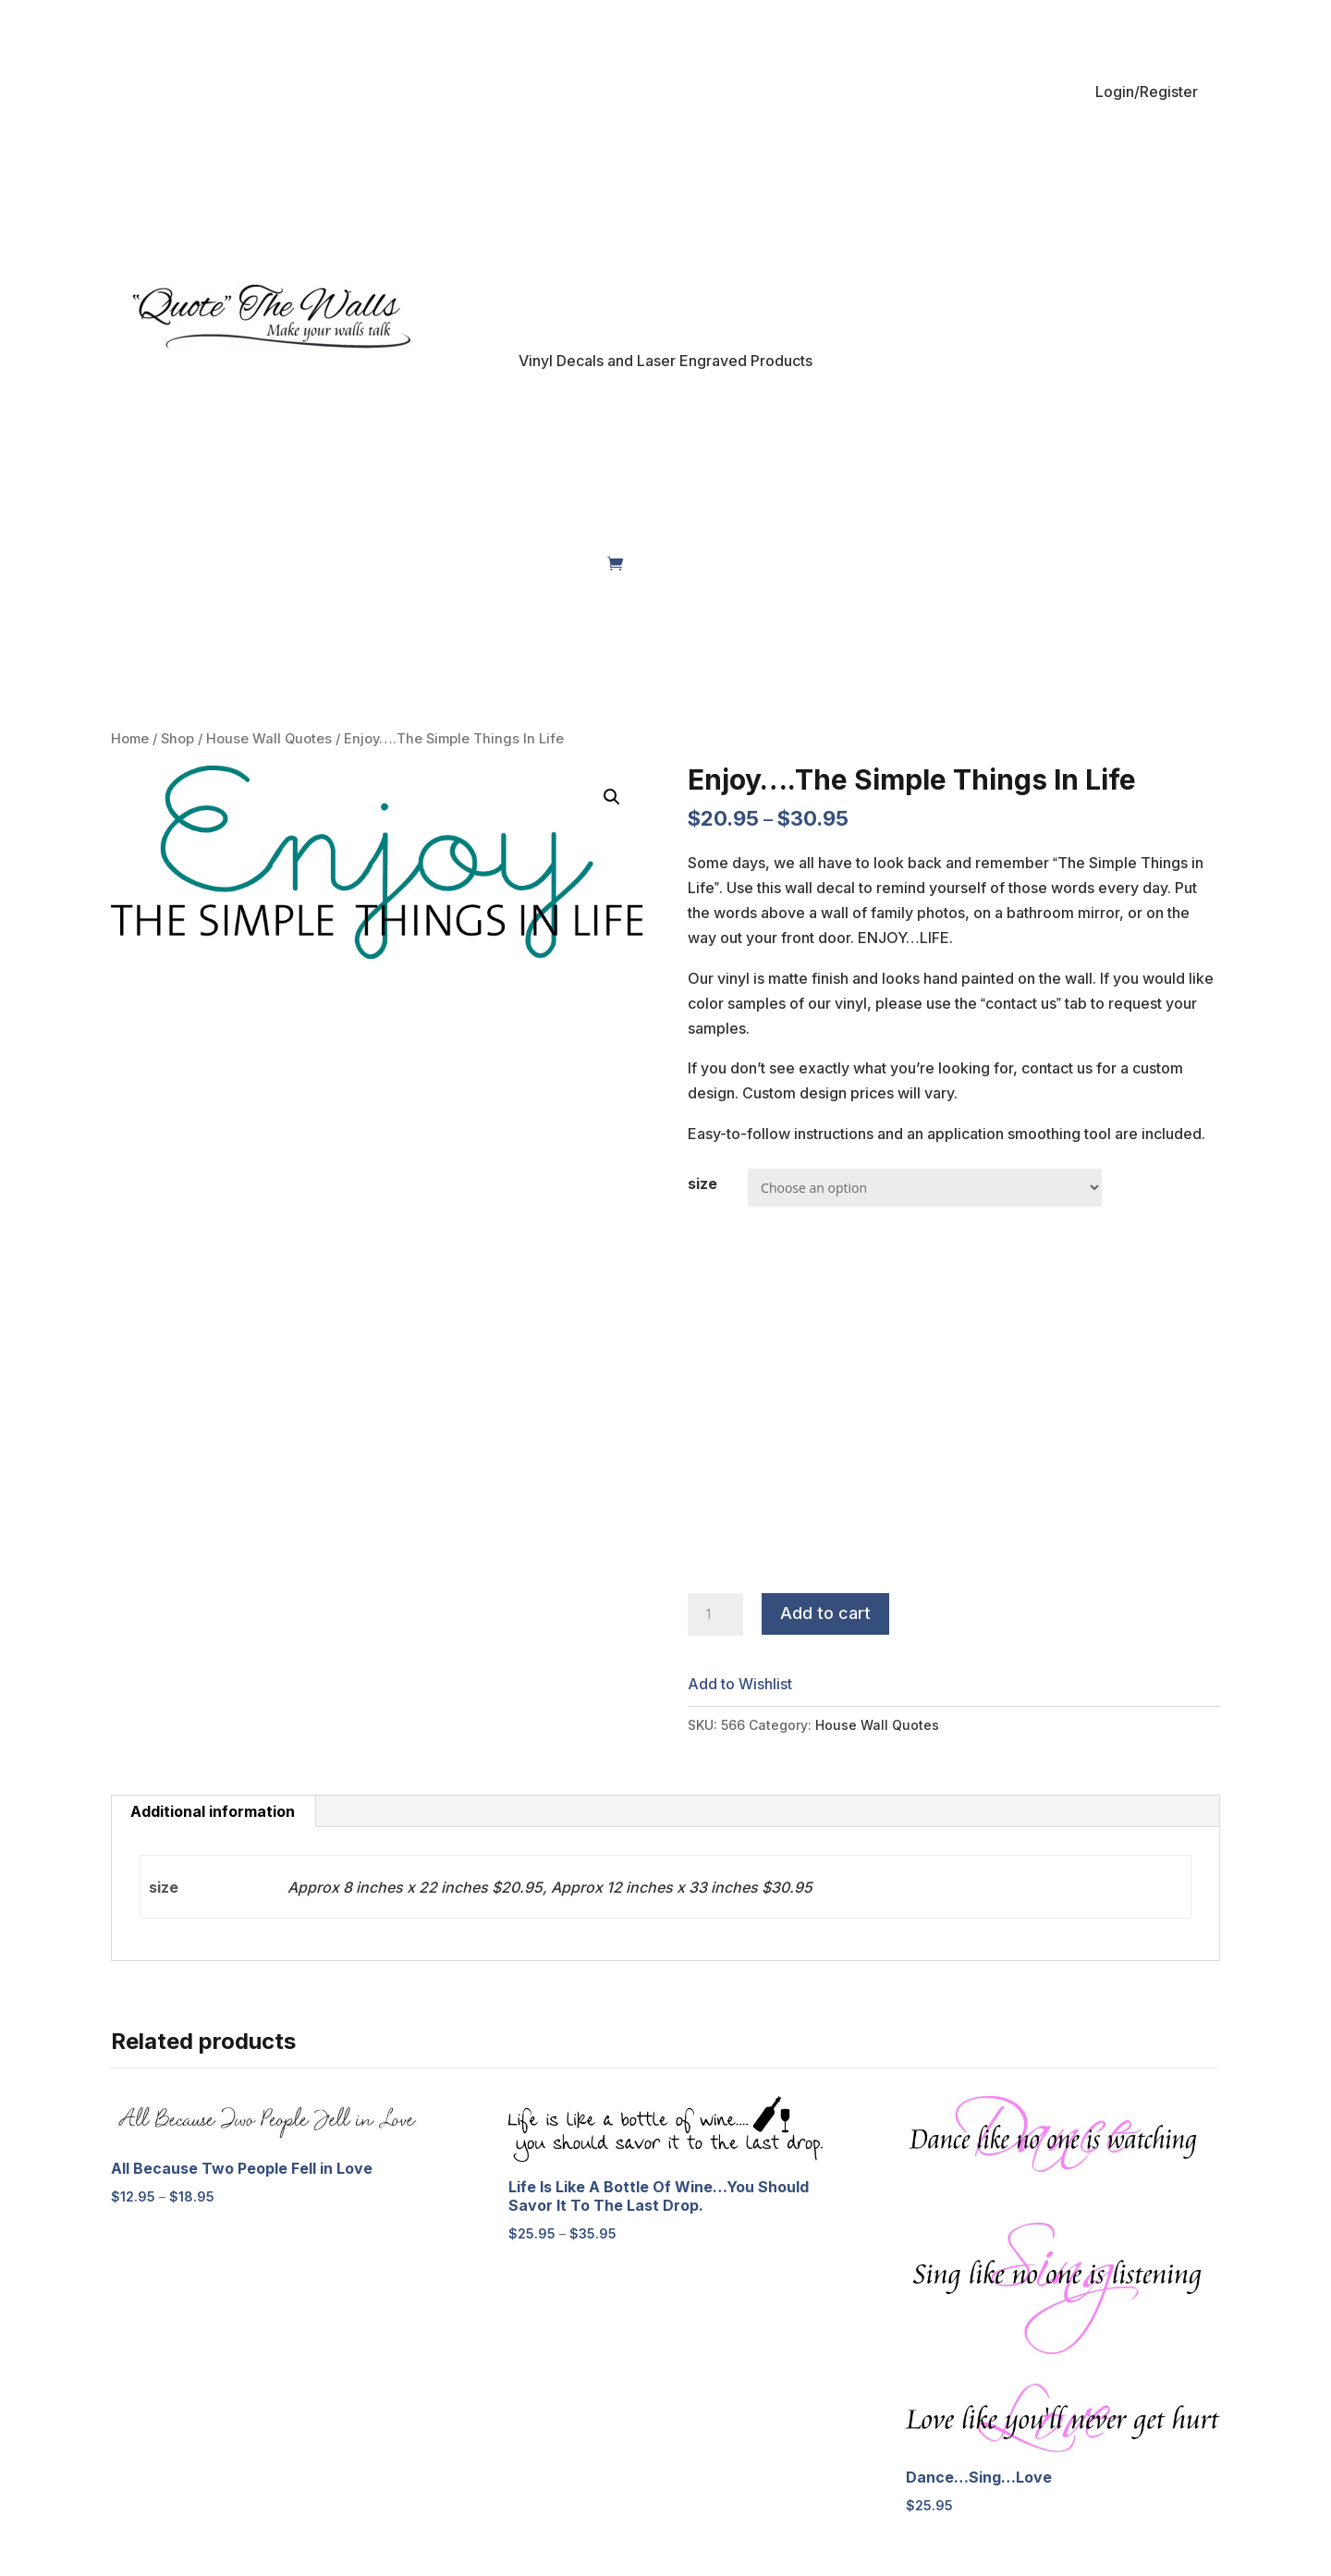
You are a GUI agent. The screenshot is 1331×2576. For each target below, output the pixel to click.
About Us (406, 562)
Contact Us (561, 562)
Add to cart (825, 1613)
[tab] (213, 1811)
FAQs (490, 562)
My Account (300, 562)
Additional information (212, 1811)
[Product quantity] (715, 1614)
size (702, 1183)
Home (151, 562)
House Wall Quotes (269, 738)
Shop (207, 562)
